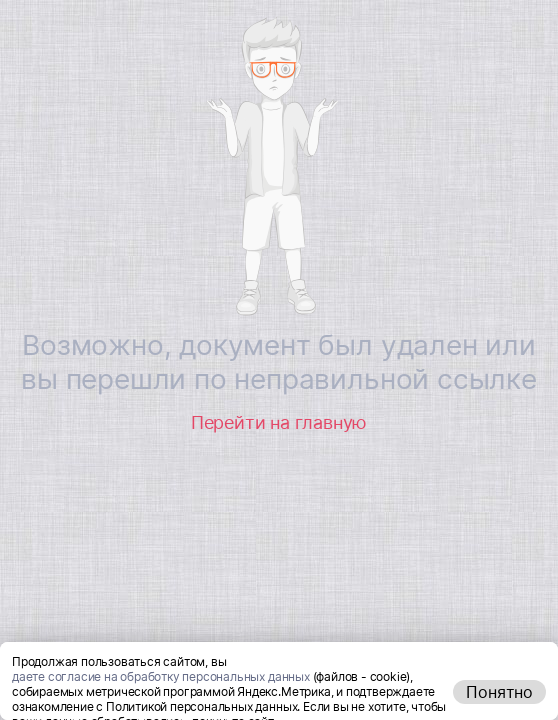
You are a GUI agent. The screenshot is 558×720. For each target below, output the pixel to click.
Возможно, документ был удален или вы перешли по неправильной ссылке (279, 362)
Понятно (499, 692)
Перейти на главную (279, 422)
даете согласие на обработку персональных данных (161, 676)
